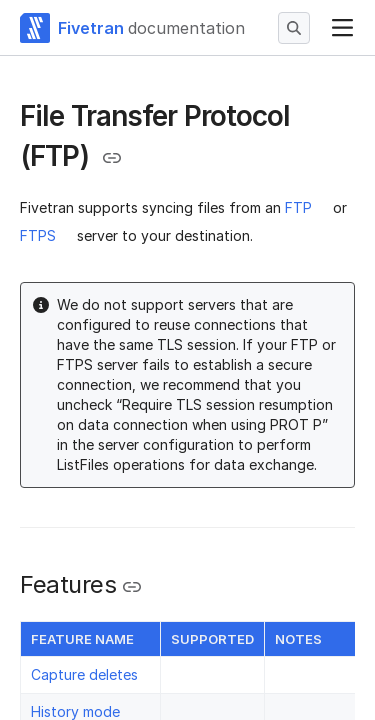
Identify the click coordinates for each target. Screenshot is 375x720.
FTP (298, 207)
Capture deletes (84, 674)
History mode (75, 711)
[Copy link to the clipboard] (112, 158)
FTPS (38, 235)
